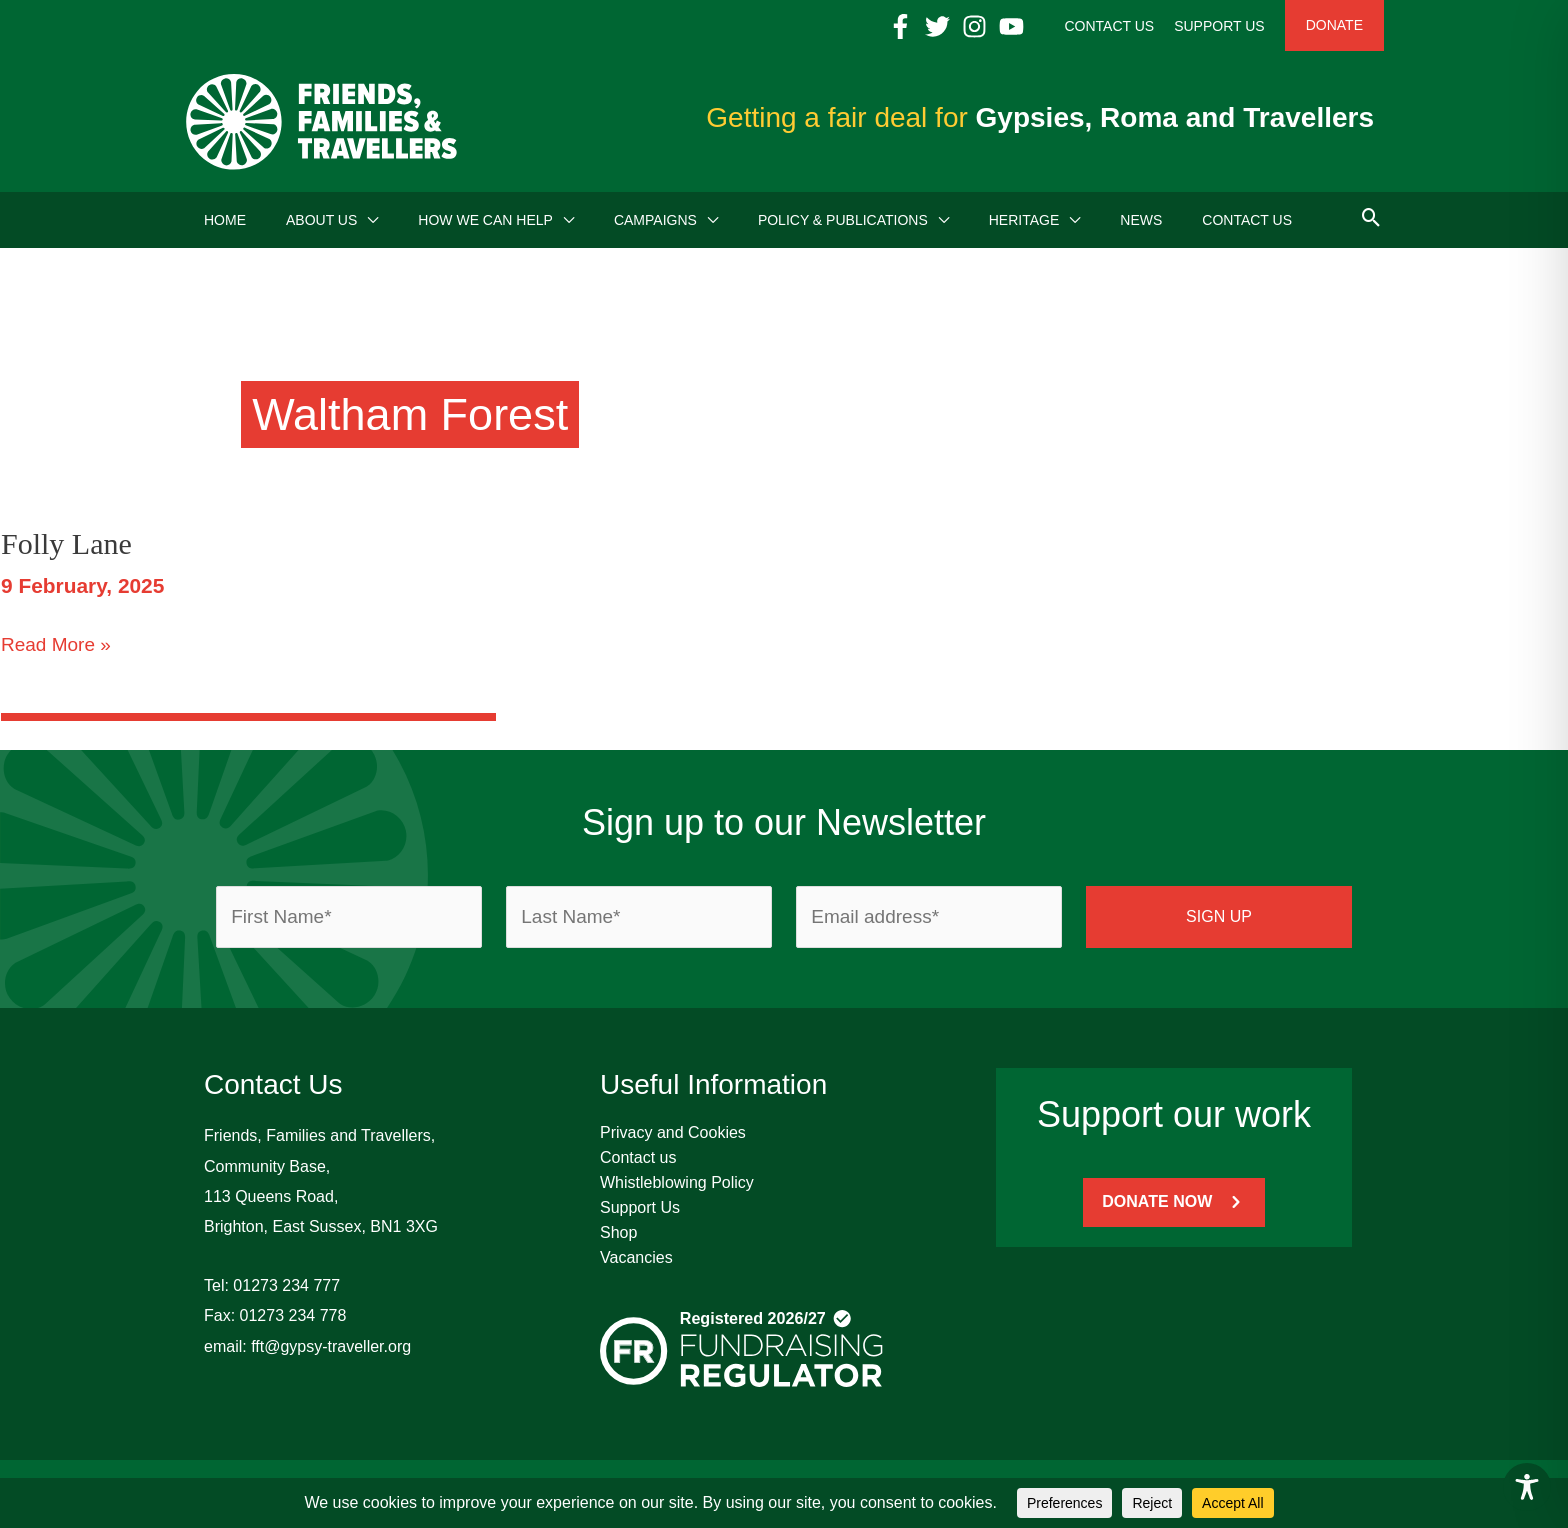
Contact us (638, 1157)
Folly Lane (66, 543)
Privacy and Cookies (673, 1132)
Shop (618, 1232)
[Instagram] (974, 26)
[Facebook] (900, 26)
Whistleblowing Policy (677, 1182)
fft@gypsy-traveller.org (331, 1346)
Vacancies (636, 1257)
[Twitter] (937, 26)
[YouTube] (1011, 26)
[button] (367, 220)
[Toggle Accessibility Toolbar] (1527, 1487)
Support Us (640, 1207)
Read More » (56, 645)
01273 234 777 (286, 1285)
